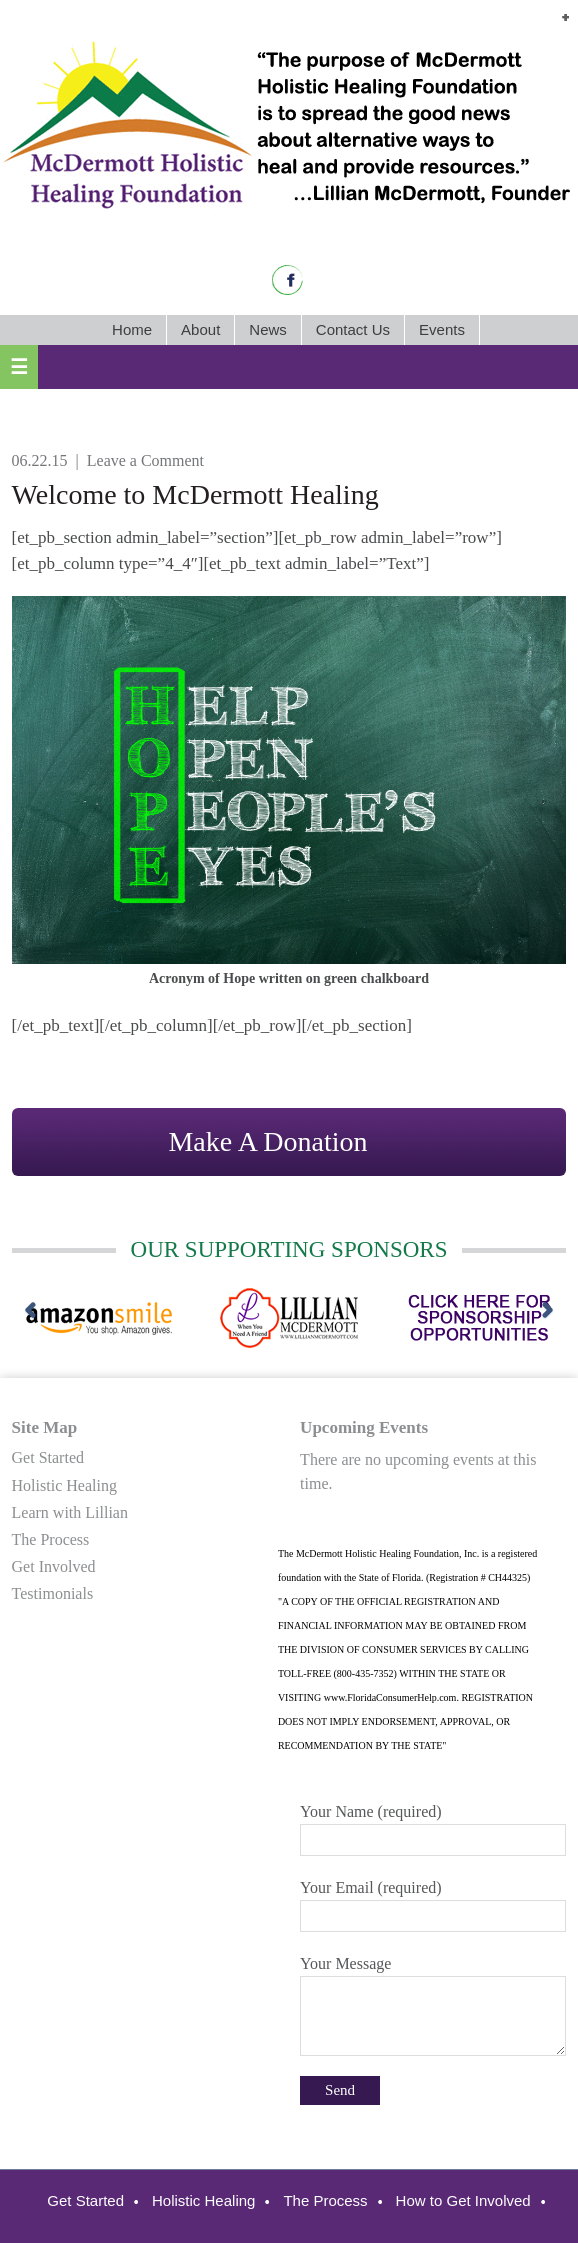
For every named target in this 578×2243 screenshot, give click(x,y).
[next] (547, 1311)
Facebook (287, 280)
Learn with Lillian (70, 1512)
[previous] (30, 1311)
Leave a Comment (145, 460)
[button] (566, 18)
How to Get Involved (463, 2200)
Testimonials (53, 1593)
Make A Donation (267, 1141)
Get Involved (54, 1566)
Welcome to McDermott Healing (195, 494)
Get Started (48, 1457)
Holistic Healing (64, 1485)
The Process (51, 1539)
